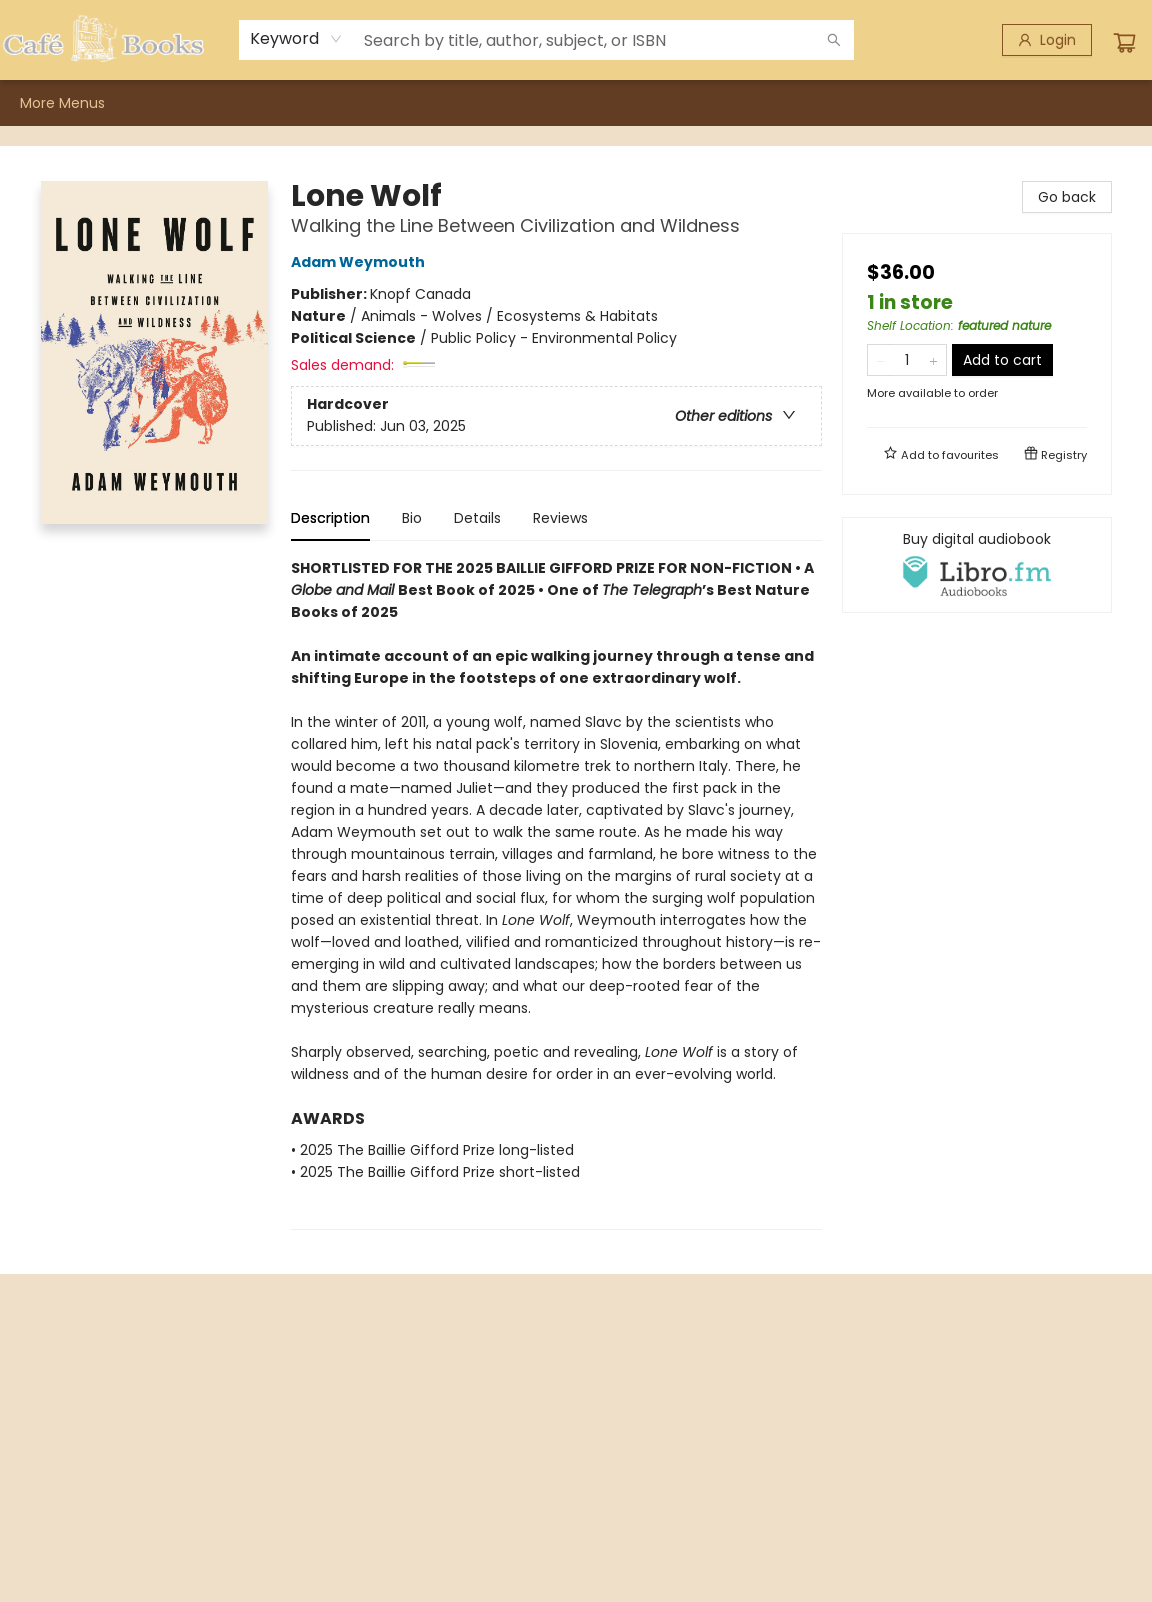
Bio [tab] (412, 518)
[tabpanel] (556, 893)
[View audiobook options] (977, 565)
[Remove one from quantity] (880, 360)
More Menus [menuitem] (899, 103)
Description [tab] (330, 518)
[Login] (1047, 40)
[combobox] (296, 39)
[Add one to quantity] (933, 360)
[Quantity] (907, 360)
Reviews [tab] (560, 518)
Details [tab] (477, 518)
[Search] (834, 40)
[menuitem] (41, 103)
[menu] (576, 103)
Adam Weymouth (361, 262)
